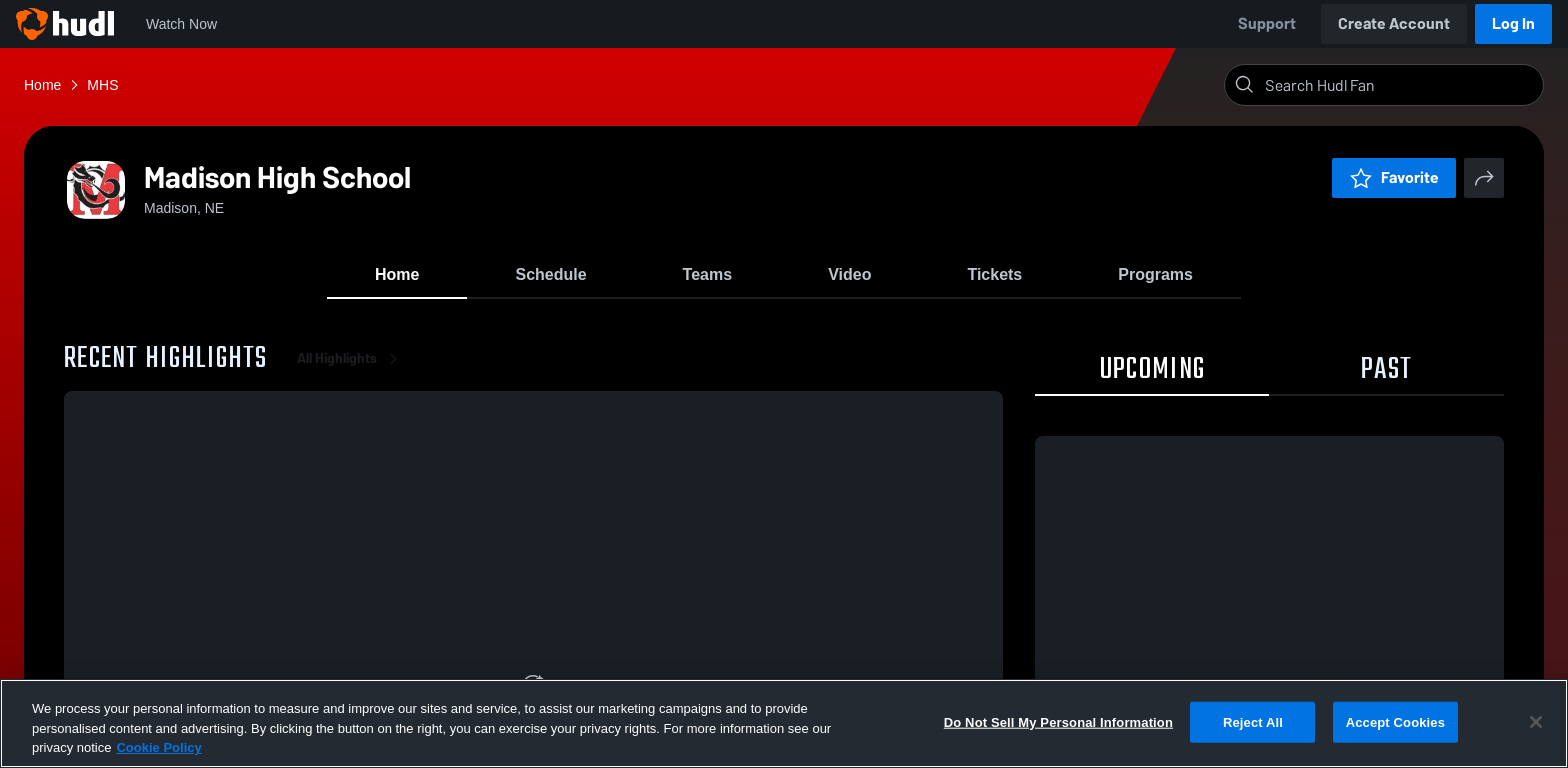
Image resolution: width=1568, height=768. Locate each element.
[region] (784, 723)
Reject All (1253, 721)
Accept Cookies (1395, 721)
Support (1267, 23)
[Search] (1400, 85)
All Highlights (351, 359)
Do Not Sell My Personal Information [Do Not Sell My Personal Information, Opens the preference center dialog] (1058, 721)
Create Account (1394, 23)
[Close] (1536, 722)
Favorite (1394, 177)
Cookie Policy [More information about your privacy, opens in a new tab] (158, 747)
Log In (1513, 23)
